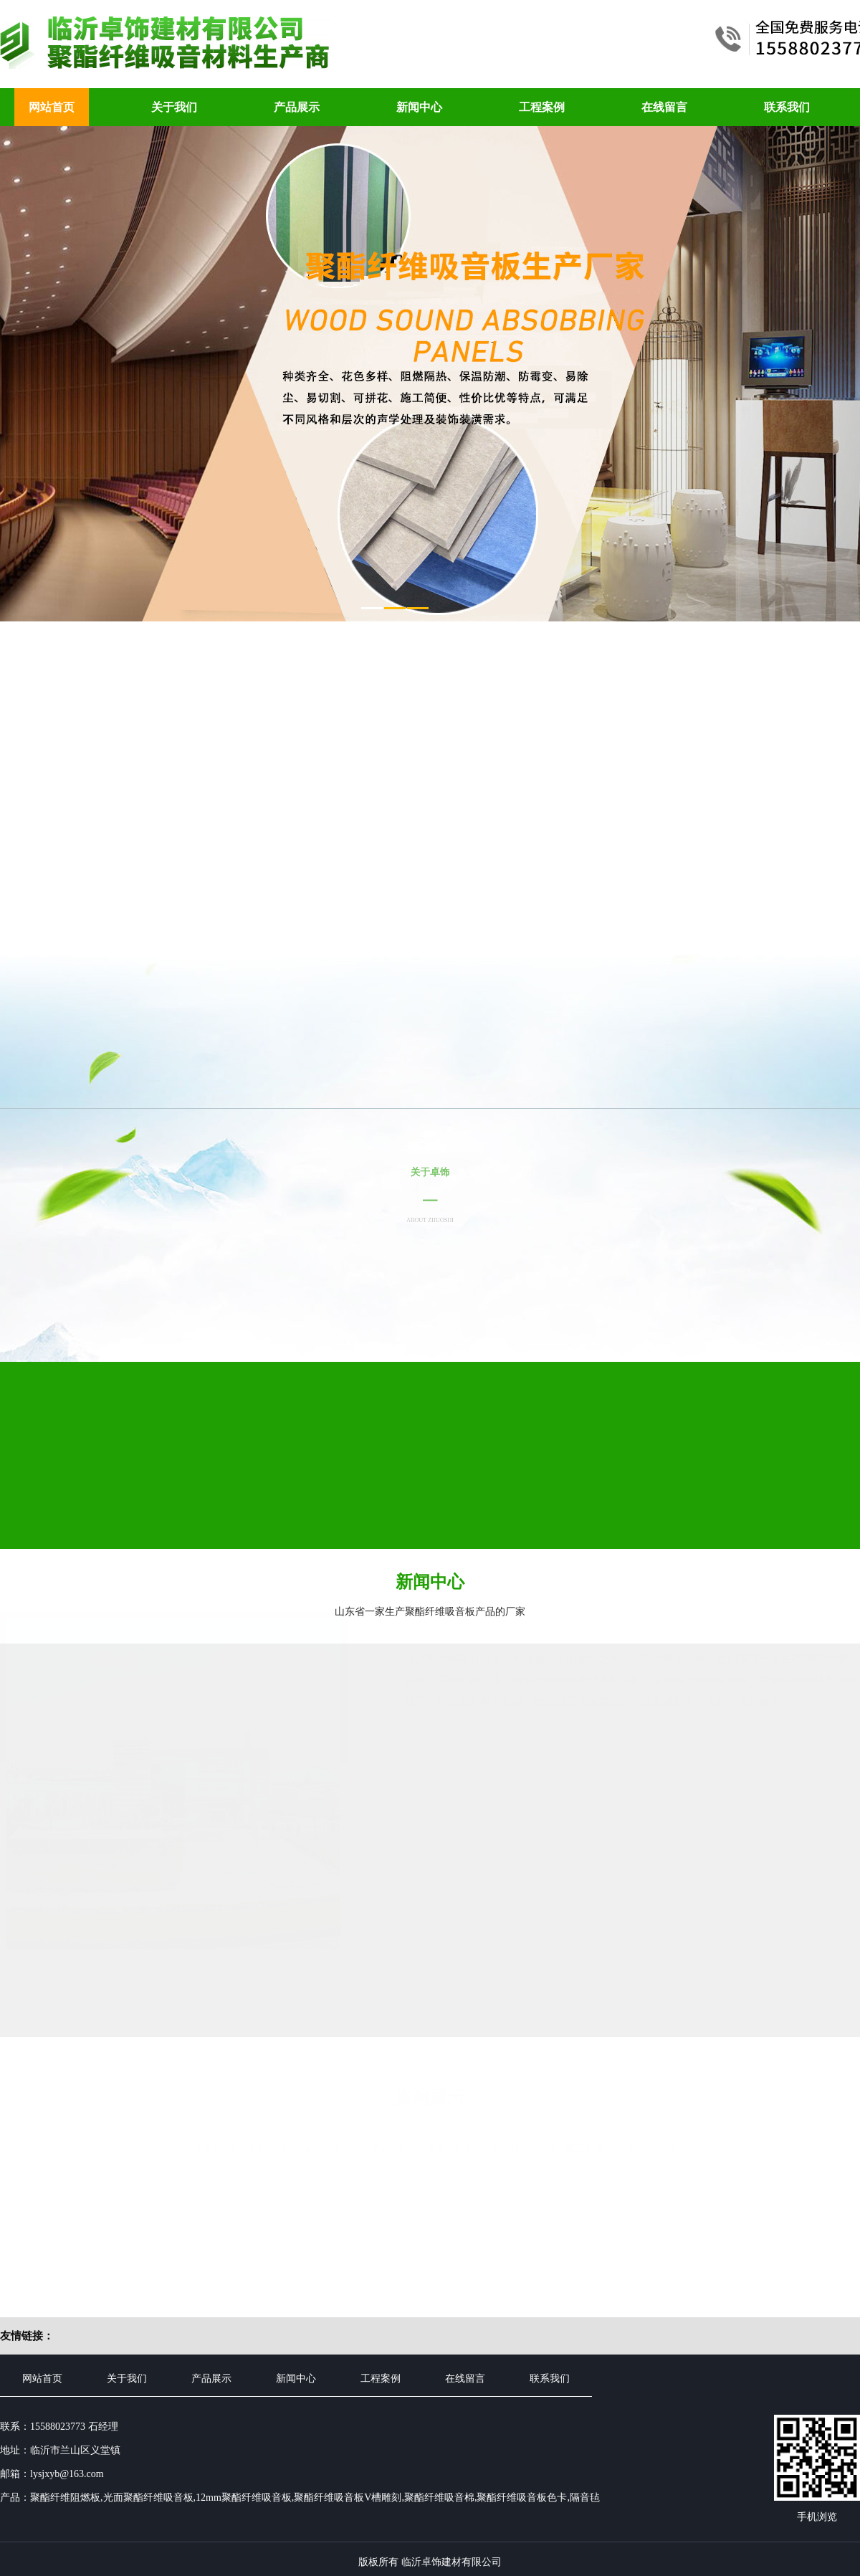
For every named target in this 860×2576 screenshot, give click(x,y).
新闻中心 (419, 107)
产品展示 (297, 107)
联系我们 (787, 107)
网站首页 (52, 107)
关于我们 (174, 107)
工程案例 (542, 107)
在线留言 (664, 107)
